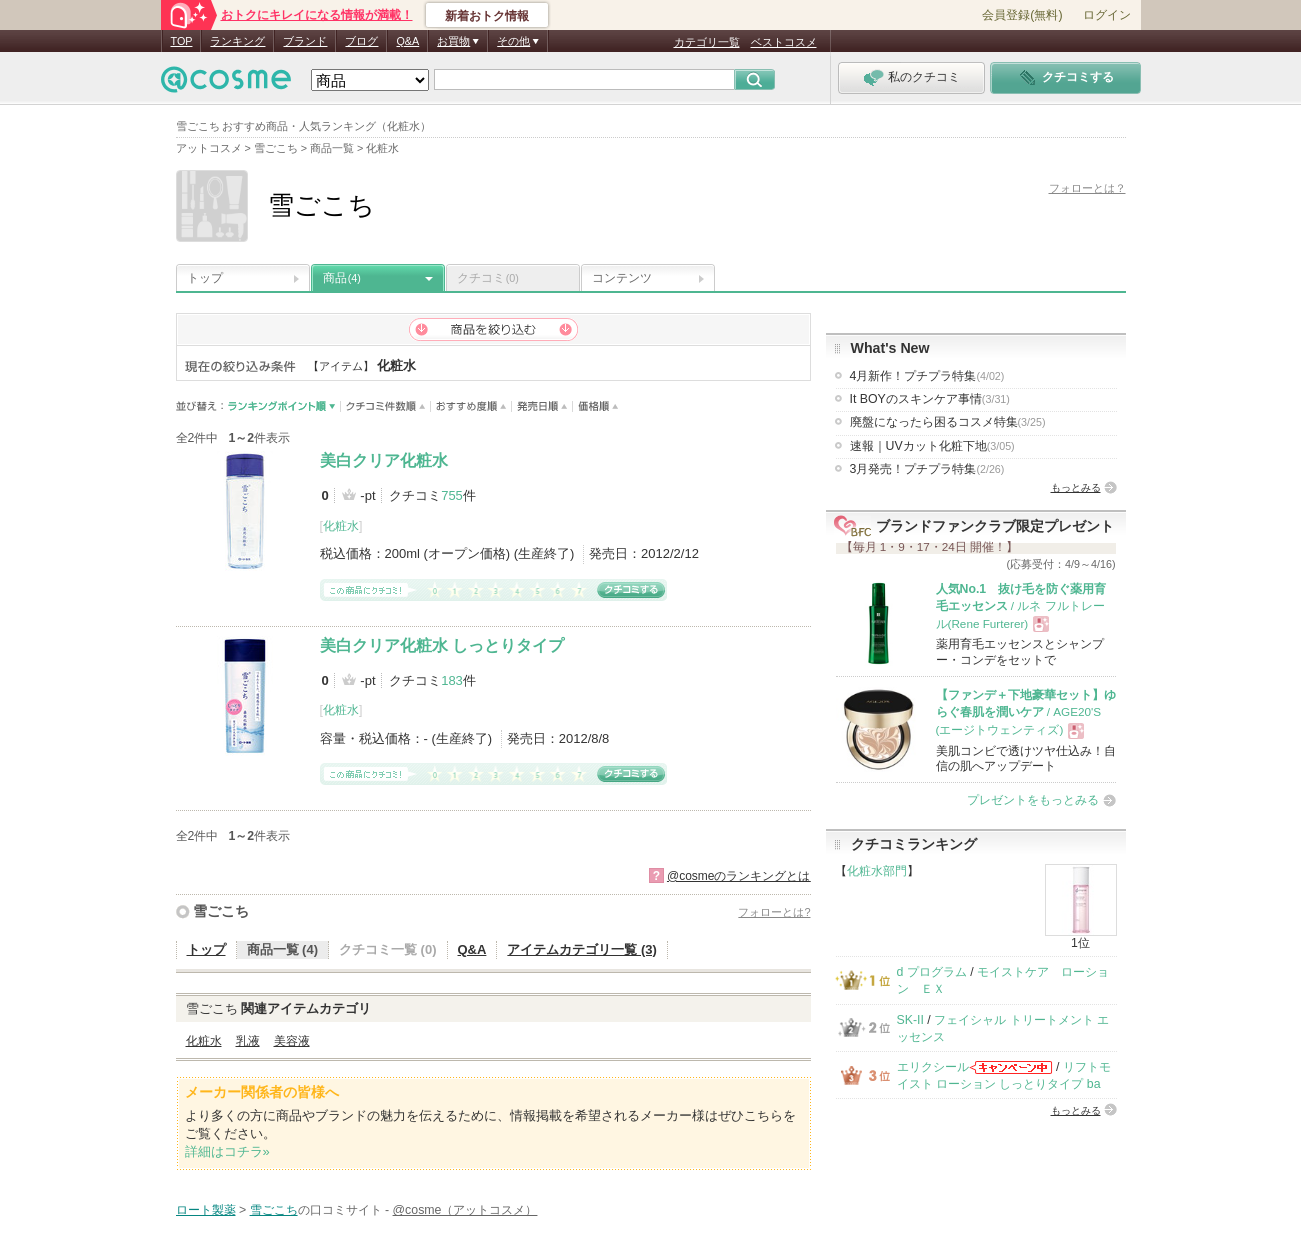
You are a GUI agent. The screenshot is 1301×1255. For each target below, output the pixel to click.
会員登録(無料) (1022, 15)
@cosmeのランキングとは (739, 876)
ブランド (305, 41)
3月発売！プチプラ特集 (927, 469)
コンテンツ (622, 278)
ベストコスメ (784, 42)
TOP (182, 41)
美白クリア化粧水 (384, 460)
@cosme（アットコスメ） (465, 1210)
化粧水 (341, 526)
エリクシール (933, 1067)
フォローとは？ (1087, 188)
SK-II (910, 1020)
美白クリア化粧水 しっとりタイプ (442, 645)
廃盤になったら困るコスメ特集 (948, 422)
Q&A (407, 41)
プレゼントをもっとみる (1033, 800)
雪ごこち (221, 911)
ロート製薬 (206, 1210)
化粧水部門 (877, 871)
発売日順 (542, 406)
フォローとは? (774, 912)
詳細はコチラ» (227, 1151)
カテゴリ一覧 (707, 42)
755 (452, 495)
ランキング (237, 41)
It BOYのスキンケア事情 (930, 399)
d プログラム (932, 972)
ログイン (1107, 15)
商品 (342, 278)
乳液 (248, 1041)
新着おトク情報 (487, 16)
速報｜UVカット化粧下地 (932, 446)
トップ (205, 278)
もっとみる (1076, 487)
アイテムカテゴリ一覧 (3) (582, 949)
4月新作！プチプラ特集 (927, 376)
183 (452, 680)
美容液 (292, 1041)
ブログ (361, 41)
